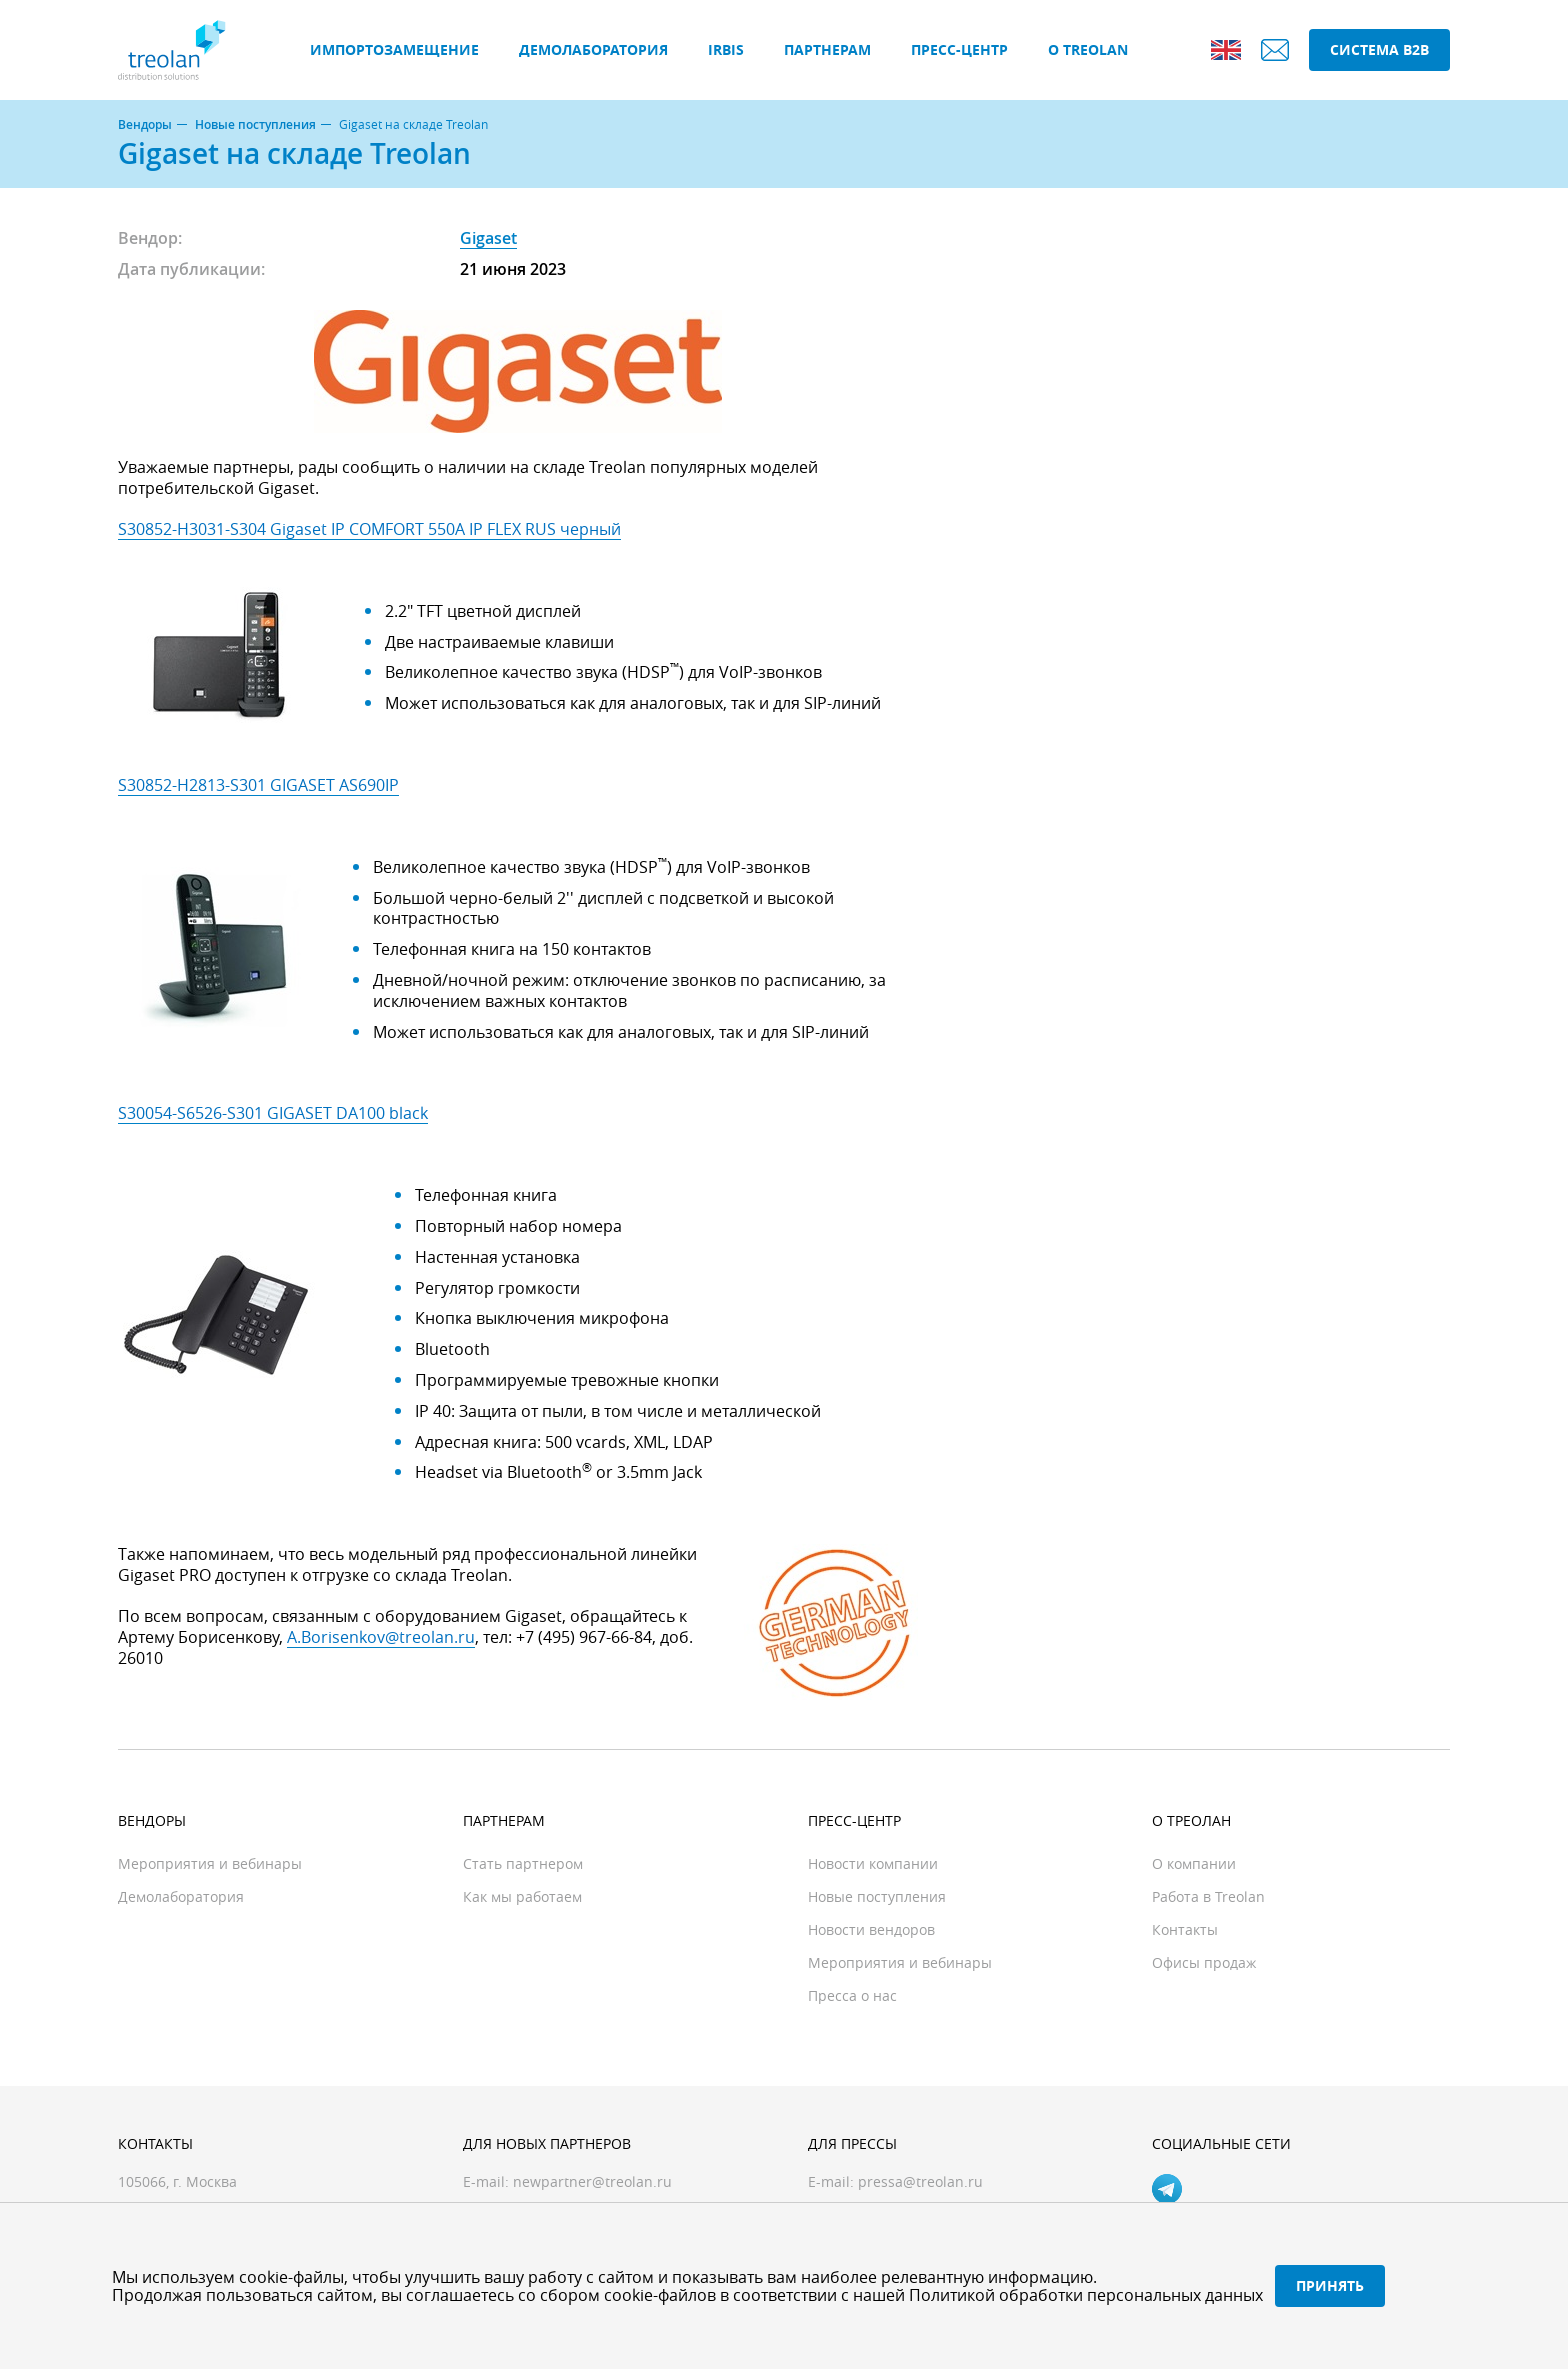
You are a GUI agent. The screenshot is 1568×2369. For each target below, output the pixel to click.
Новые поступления (255, 125)
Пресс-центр (959, 49)
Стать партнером (523, 1863)
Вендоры (145, 125)
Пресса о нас (852, 1995)
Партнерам (827, 49)
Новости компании (873, 1863)
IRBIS (726, 49)
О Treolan (1088, 49)
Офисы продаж (1204, 1962)
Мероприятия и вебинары (210, 1863)
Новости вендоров (871, 1929)
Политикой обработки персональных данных (1086, 2295)
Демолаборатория (593, 49)
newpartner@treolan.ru (592, 2181)
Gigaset (488, 238)
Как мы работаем (522, 1896)
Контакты (1185, 1929)
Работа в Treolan (1208, 1896)
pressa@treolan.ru (920, 2181)
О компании (1194, 1863)
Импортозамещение (394, 49)
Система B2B (1379, 49)
